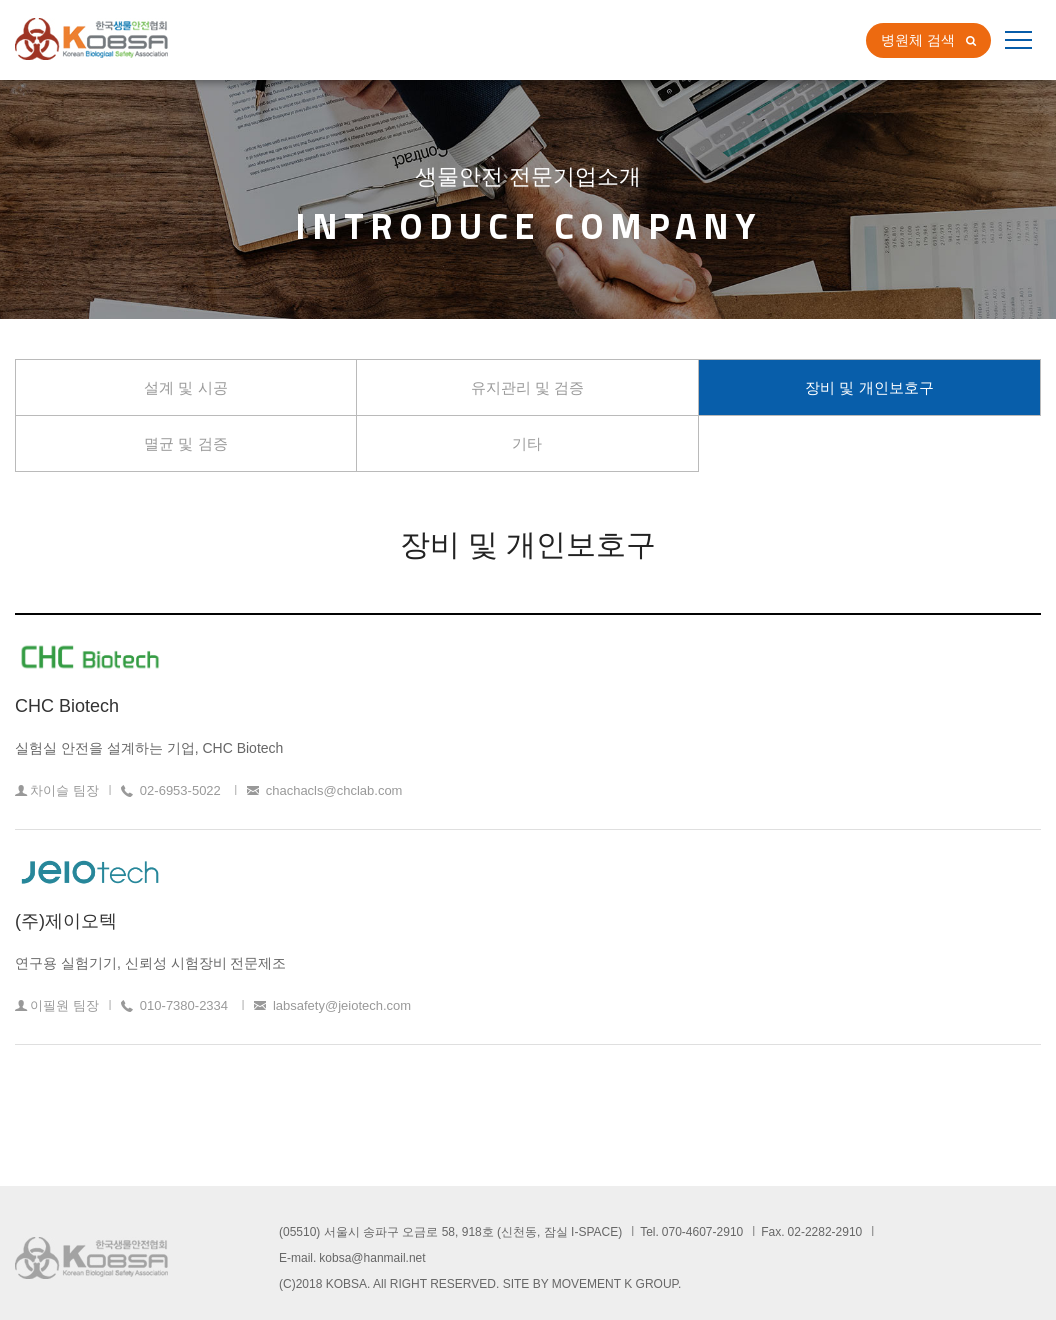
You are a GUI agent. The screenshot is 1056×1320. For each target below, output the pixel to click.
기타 (527, 443)
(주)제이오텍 (66, 921)
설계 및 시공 (185, 387)
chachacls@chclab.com (334, 790)
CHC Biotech (67, 706)
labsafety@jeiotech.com (342, 1005)
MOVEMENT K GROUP (615, 1284)
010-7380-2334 (184, 1005)
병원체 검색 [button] (918, 40)
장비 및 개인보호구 (869, 387)
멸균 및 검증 (185, 443)
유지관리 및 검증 (527, 387)
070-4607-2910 (702, 1232)
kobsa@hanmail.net (372, 1258)
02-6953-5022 (180, 790)
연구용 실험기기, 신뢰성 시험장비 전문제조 (150, 963)
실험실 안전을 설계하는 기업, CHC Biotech (149, 748)
